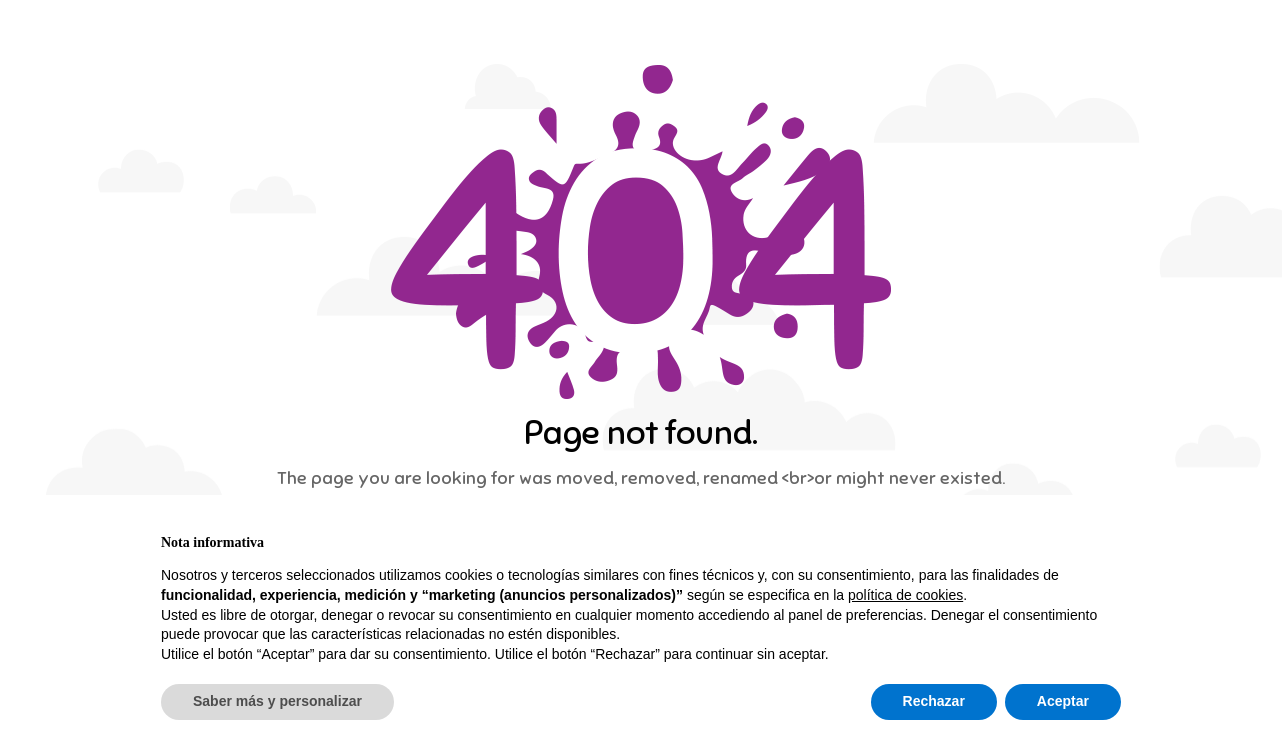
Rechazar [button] (934, 701)
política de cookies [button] (905, 595)
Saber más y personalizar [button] (277, 701)
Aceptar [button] (1063, 701)
